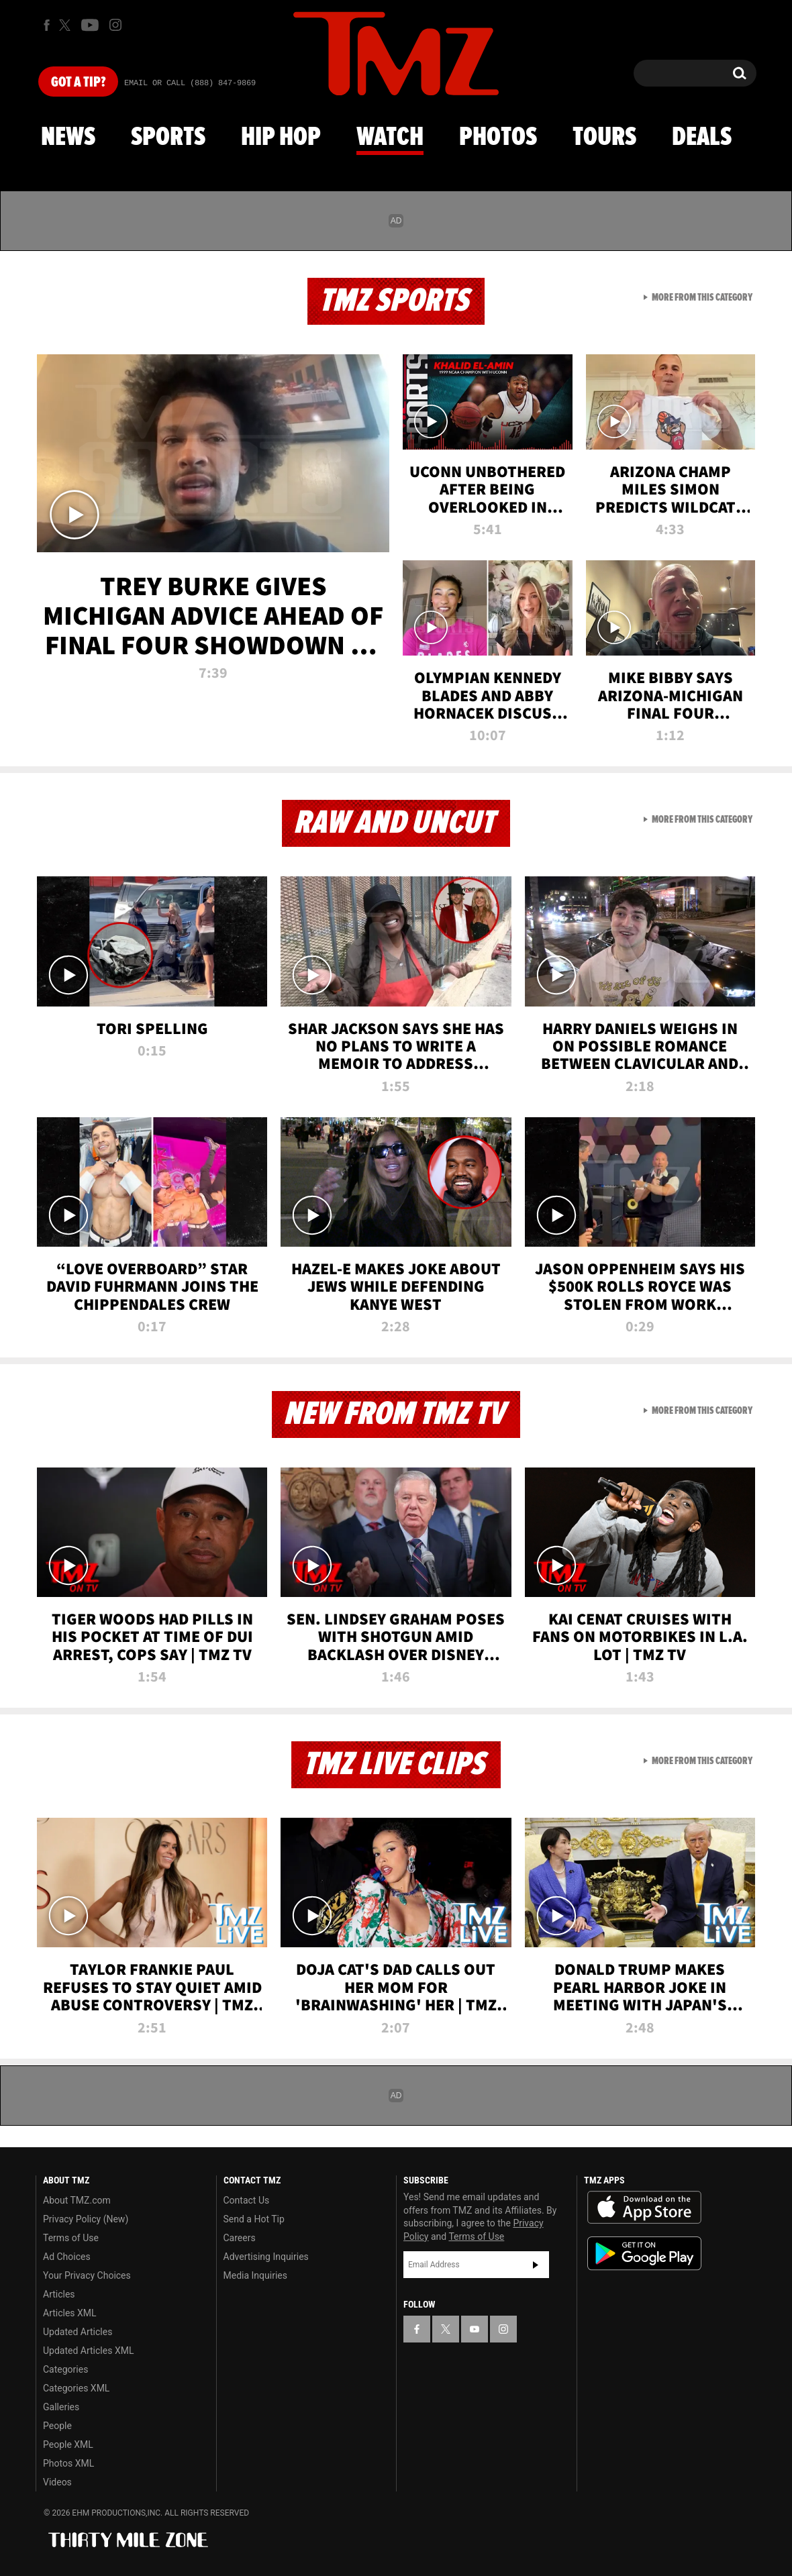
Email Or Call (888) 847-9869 (190, 83)
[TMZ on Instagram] (115, 25)
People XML (68, 2444)
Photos (498, 137)
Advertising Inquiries (266, 2256)
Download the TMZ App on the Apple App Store (644, 2207)
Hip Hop (281, 137)
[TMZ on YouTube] (474, 2329)
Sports (168, 137)
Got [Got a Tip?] (78, 82)
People (57, 2425)
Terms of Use (71, 2237)
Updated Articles (77, 2331)
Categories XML (76, 2388)
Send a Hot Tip (254, 2219)
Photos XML (68, 2463)
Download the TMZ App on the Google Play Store (644, 2253)
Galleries (61, 2407)
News (68, 137)
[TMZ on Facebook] (47, 25)
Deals (702, 137)
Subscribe (535, 2264)
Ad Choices (67, 2256)
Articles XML (70, 2313)
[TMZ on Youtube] (90, 25)
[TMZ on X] (67, 25)
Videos (57, 2482)
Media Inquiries (255, 2275)
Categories (65, 2369)
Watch (390, 137)
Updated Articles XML (88, 2350)
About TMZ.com (77, 2200)
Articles (59, 2294)
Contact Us (247, 2200)
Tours (604, 137)
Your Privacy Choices (87, 2275)
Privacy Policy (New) (85, 2219)
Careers (240, 2237)
